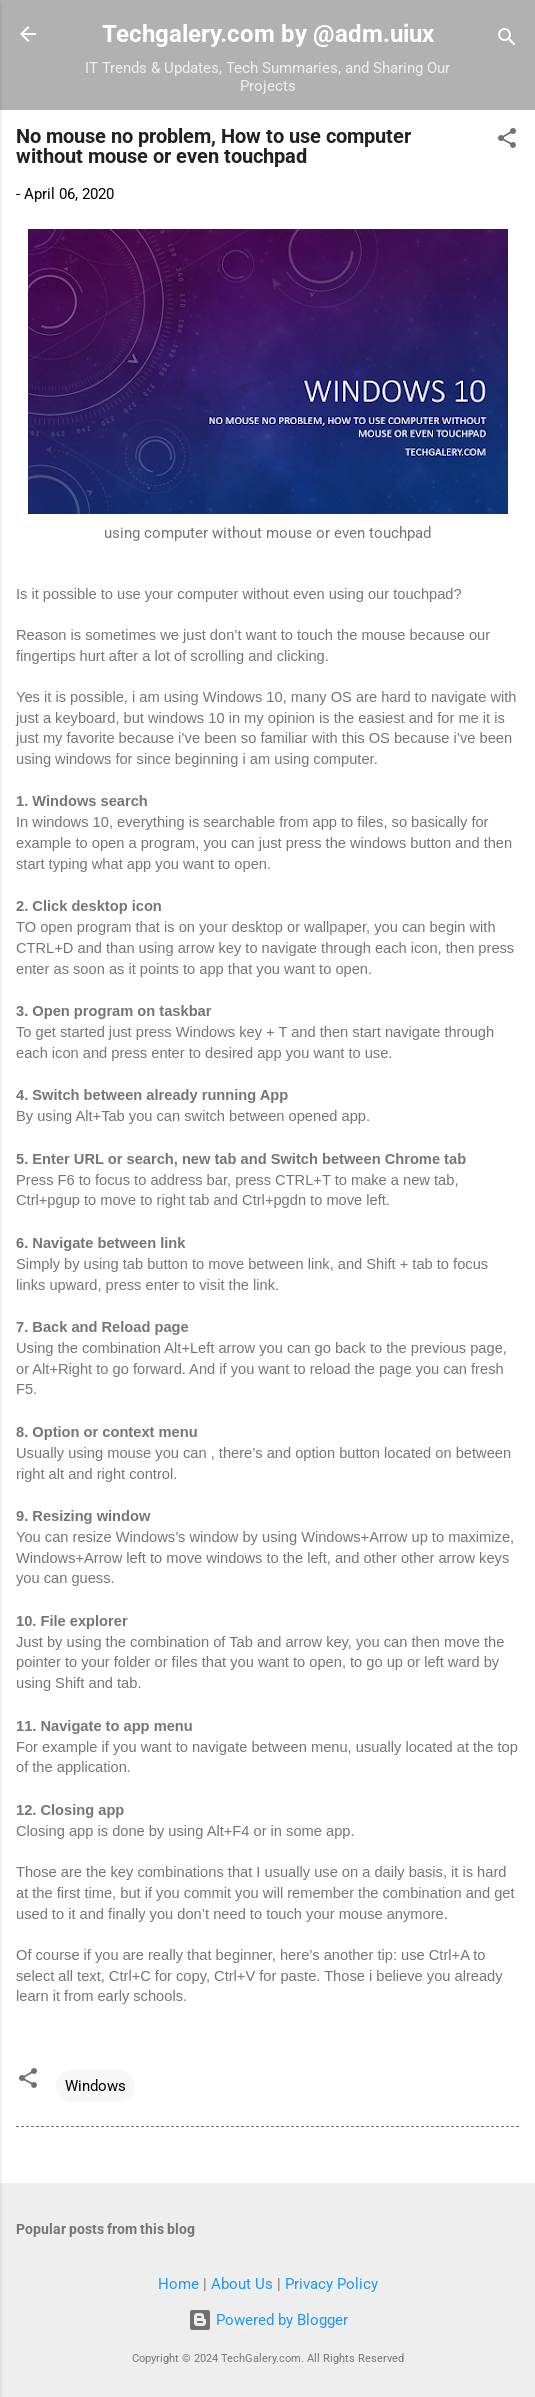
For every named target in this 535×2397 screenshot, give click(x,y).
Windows (95, 2086)
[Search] (507, 40)
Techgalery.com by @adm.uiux (268, 34)
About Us (242, 2284)
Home (178, 2284)
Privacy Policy (331, 2284)
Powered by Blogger (268, 2320)
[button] (507, 141)
